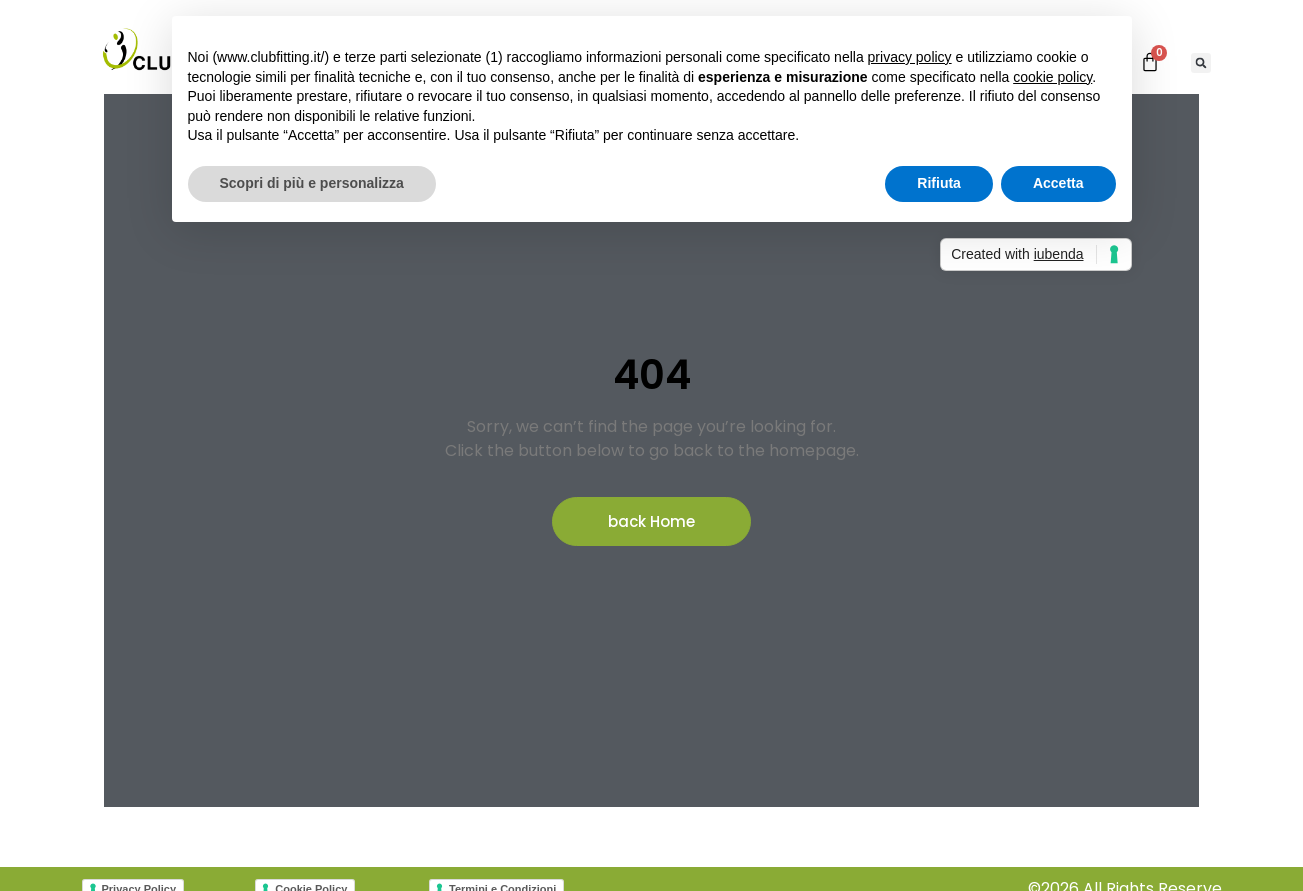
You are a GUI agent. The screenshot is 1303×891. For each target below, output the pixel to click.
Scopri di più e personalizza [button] (312, 183)
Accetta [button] (1058, 183)
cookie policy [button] (1052, 77)
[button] (1201, 63)
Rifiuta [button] (939, 183)
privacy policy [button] (910, 57)
